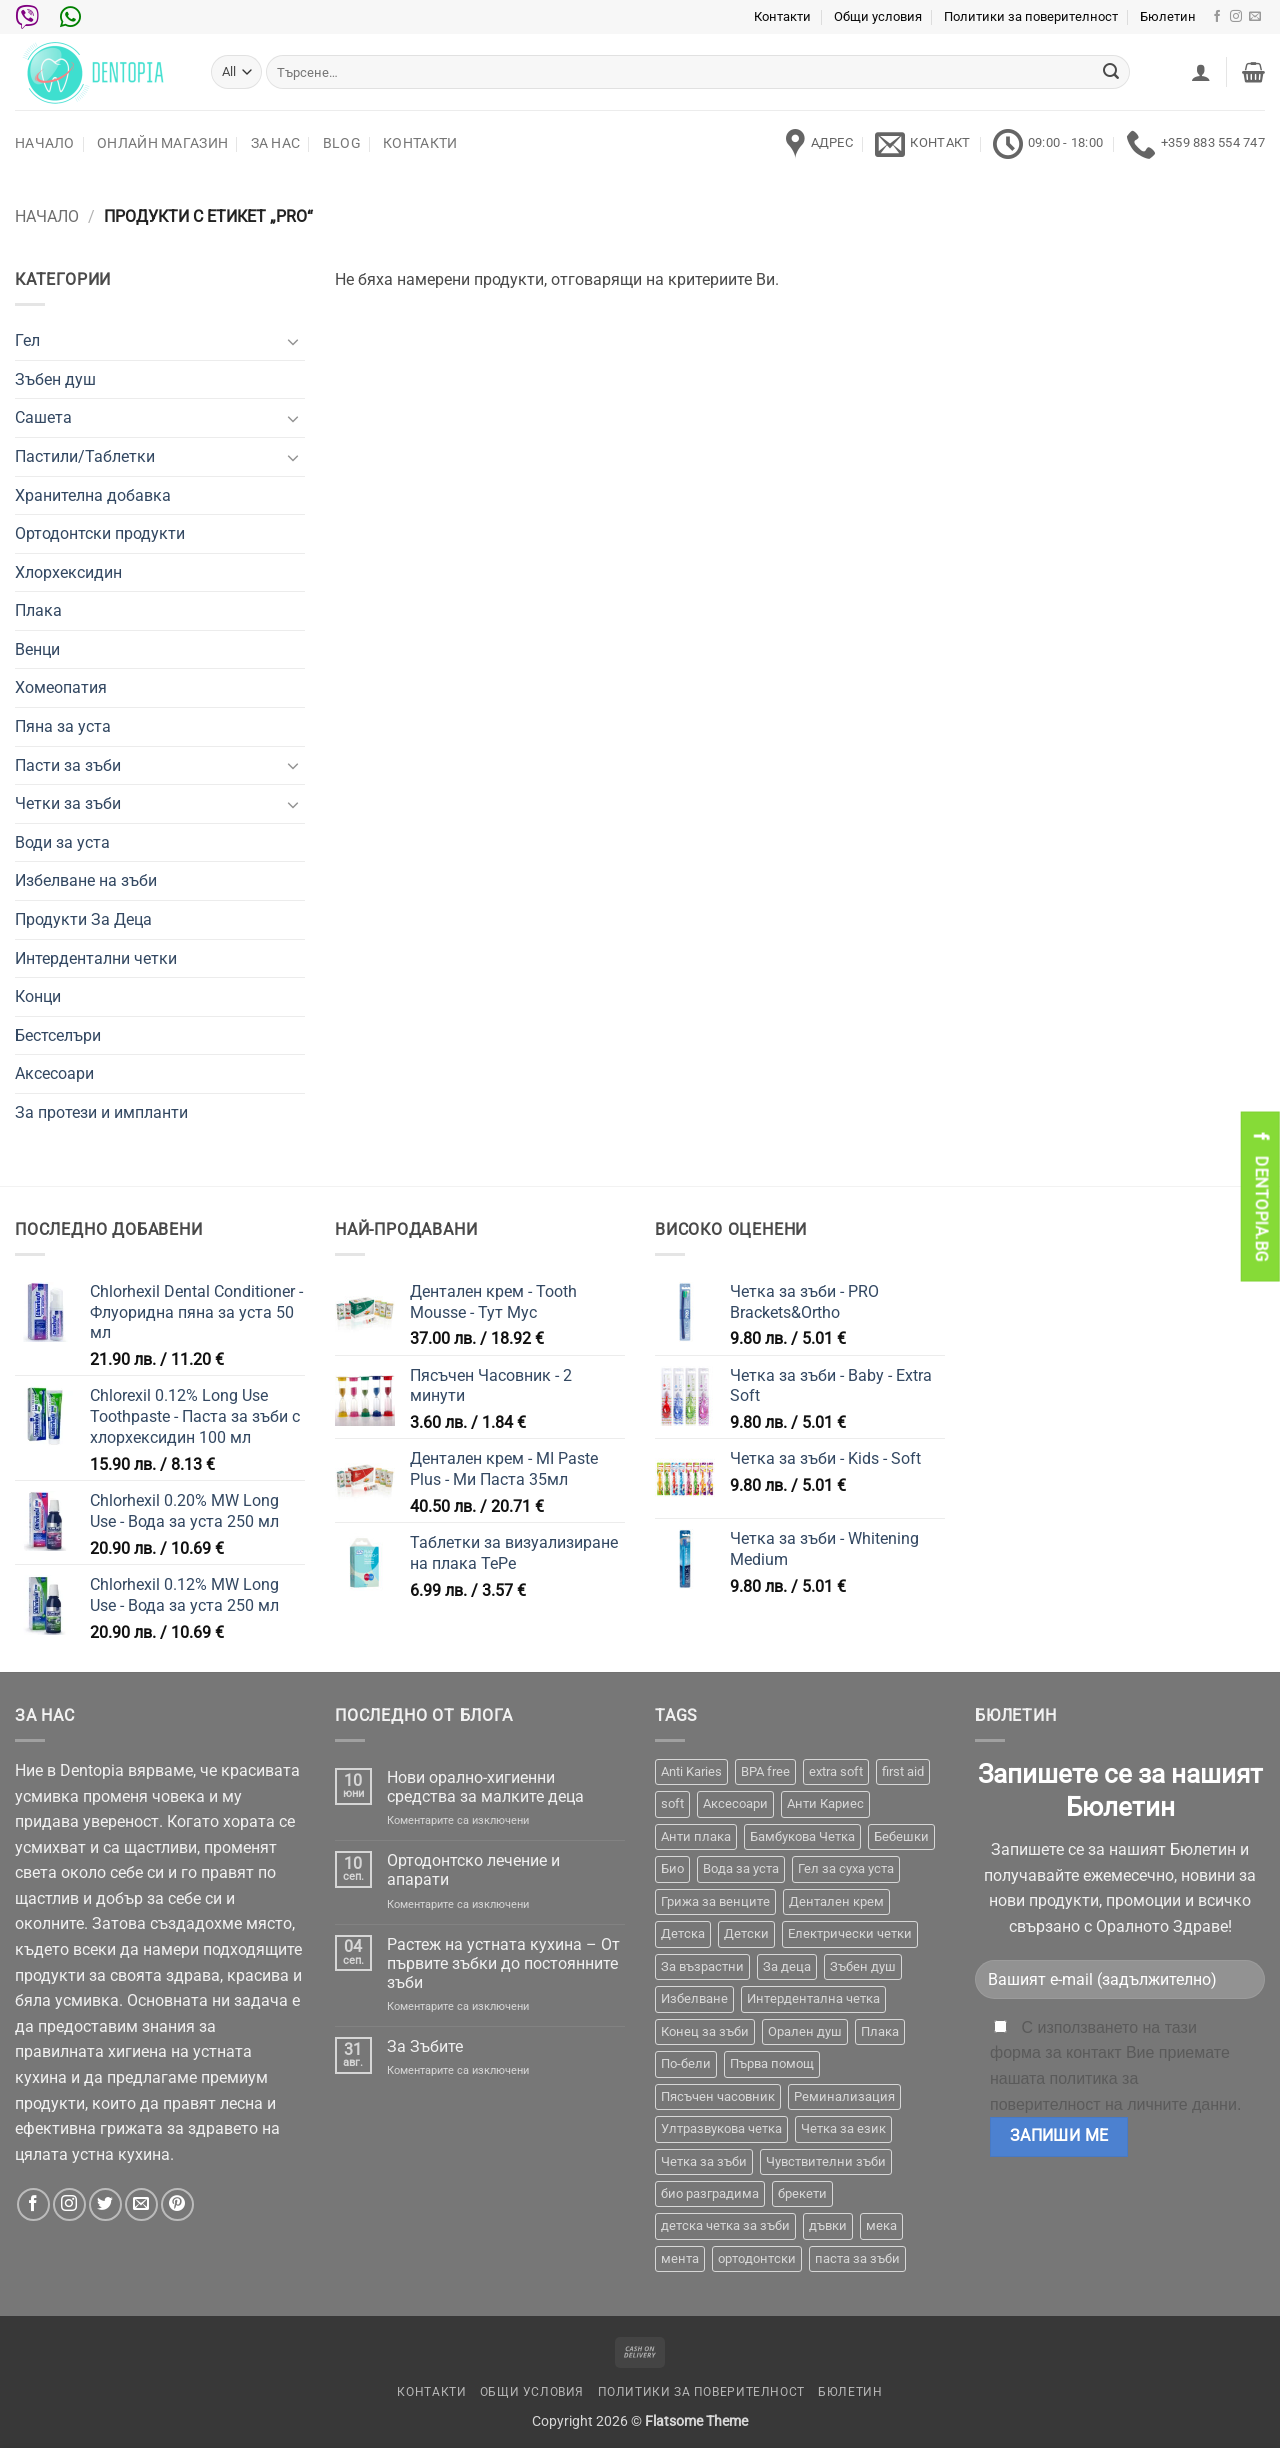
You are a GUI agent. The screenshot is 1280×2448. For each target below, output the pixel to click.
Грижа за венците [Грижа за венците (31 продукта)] (715, 1901)
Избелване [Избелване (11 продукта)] (694, 1998)
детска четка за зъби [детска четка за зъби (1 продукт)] (725, 2225)
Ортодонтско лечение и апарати (473, 1870)
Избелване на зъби (86, 880)
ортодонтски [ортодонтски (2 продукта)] (757, 2258)
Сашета (43, 417)
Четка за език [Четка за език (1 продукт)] (843, 2128)
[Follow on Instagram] (1236, 17)
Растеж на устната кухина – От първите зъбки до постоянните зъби (503, 1963)
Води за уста (62, 842)
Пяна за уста (63, 726)
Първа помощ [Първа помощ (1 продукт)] (772, 2063)
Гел (27, 340)
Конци (38, 996)
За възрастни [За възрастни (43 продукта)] (702, 1966)
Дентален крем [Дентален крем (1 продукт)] (836, 1901)
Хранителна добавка (93, 495)
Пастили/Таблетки (85, 456)
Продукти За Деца (83, 919)
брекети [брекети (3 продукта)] (802, 2193)
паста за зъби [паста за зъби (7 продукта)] (857, 2258)
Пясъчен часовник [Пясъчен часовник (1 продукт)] (718, 2096)
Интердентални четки (96, 958)
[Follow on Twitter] (105, 2204)
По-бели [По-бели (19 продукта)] (686, 2063)
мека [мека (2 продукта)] (881, 2225)
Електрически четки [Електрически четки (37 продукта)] (850, 1933)
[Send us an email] (1255, 17)
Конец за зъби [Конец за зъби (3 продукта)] (705, 2031)
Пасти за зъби (68, 765)
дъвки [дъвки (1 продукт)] (828, 2225)
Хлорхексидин (68, 572)
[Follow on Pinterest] (177, 2204)
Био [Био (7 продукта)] (672, 1868)
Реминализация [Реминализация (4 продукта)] (844, 2096)
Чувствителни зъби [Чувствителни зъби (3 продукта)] (826, 2161)
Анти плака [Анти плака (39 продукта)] (696, 1836)
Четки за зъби (68, 803)
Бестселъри (58, 1035)
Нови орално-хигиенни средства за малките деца (485, 1787)
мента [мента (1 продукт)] (680, 2258)
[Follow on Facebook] (1217, 17)
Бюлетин (1168, 16)
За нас (276, 143)
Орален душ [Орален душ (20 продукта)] (805, 2031)
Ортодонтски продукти (100, 533)
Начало (45, 143)
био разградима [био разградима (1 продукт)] (710, 2193)
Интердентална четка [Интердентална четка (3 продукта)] (813, 1998)
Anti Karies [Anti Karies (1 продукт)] (691, 1771)
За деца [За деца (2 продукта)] (787, 1966)
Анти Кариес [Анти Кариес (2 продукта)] (825, 1803)
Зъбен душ (55, 379)
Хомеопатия (61, 687)
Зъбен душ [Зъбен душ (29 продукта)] (863, 1966)
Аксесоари (54, 1073)
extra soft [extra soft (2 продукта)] (836, 1771)
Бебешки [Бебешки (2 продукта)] (901, 1836)
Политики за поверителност (1031, 16)
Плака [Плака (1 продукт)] (880, 2031)
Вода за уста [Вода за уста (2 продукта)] (741, 1868)
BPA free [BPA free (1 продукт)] (765, 1771)
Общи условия (878, 16)
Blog (342, 143)
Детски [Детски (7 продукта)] (746, 1933)
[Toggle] (293, 341)
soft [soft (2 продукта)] (672, 1803)
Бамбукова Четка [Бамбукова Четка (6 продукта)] (802, 1836)
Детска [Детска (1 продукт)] (683, 1933)
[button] (1201, 72)
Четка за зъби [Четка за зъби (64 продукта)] (704, 2161)
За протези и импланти (101, 1112)
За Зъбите (425, 2046)
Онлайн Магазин (162, 143)
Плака (38, 610)
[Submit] (1111, 72)
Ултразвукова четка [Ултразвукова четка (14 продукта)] (721, 2128)
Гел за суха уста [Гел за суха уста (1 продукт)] (846, 1868)
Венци (37, 649)
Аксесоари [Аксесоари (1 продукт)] (735, 1803)
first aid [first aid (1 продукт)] (903, 1771)
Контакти (782, 16)
